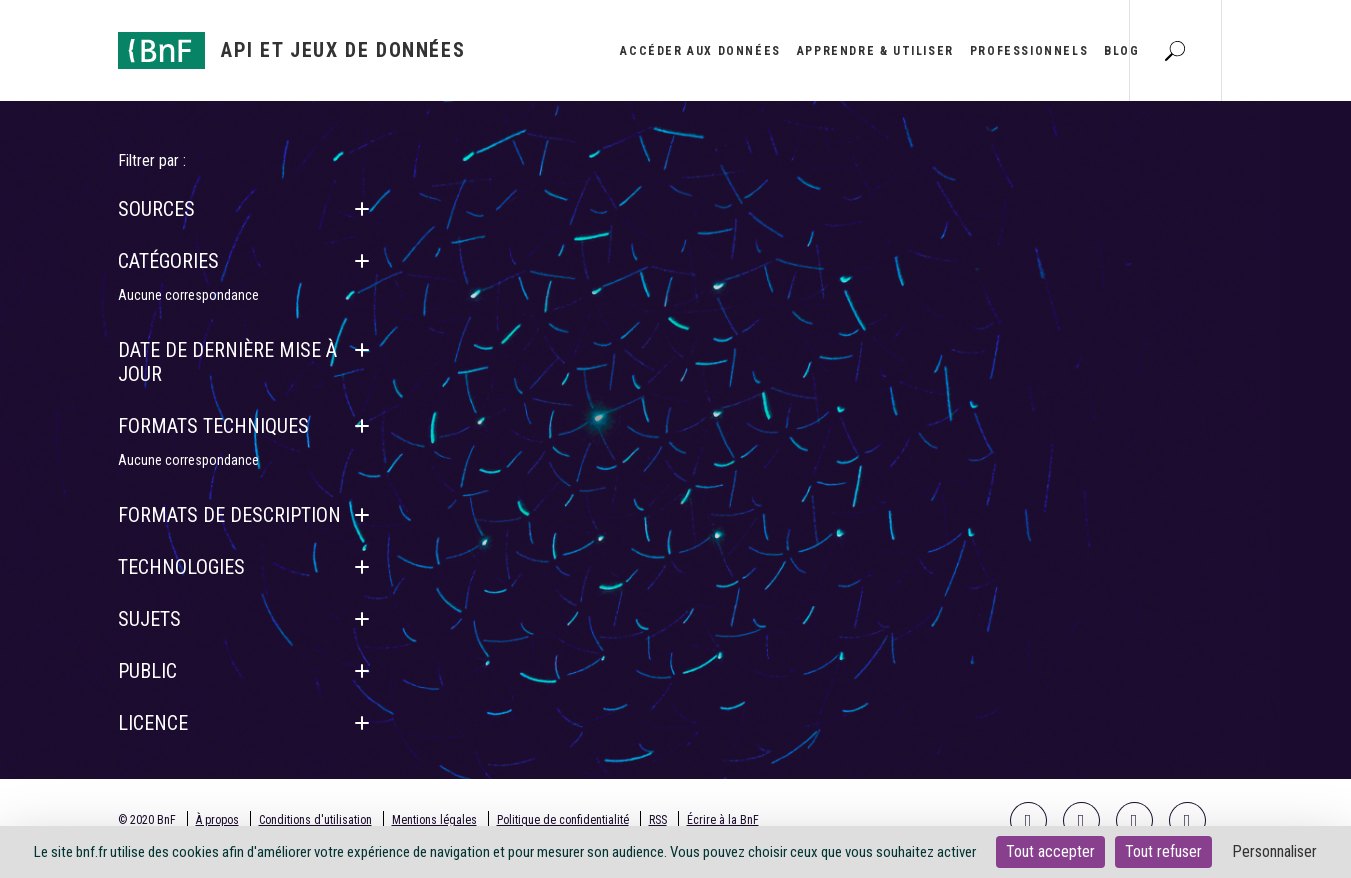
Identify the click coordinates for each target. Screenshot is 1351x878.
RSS (658, 820)
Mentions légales (434, 820)
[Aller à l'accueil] (292, 50)
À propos (217, 820)
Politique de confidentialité (563, 820)
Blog (1121, 51)
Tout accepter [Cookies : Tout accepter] (1050, 851)
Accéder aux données (700, 51)
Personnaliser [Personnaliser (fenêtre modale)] (1274, 851)
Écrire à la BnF (723, 820)
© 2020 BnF (147, 820)
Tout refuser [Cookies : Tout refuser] (1163, 851)
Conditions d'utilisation (315, 820)
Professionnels (1029, 51)
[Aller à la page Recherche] (1175, 50)
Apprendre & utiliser (875, 51)
